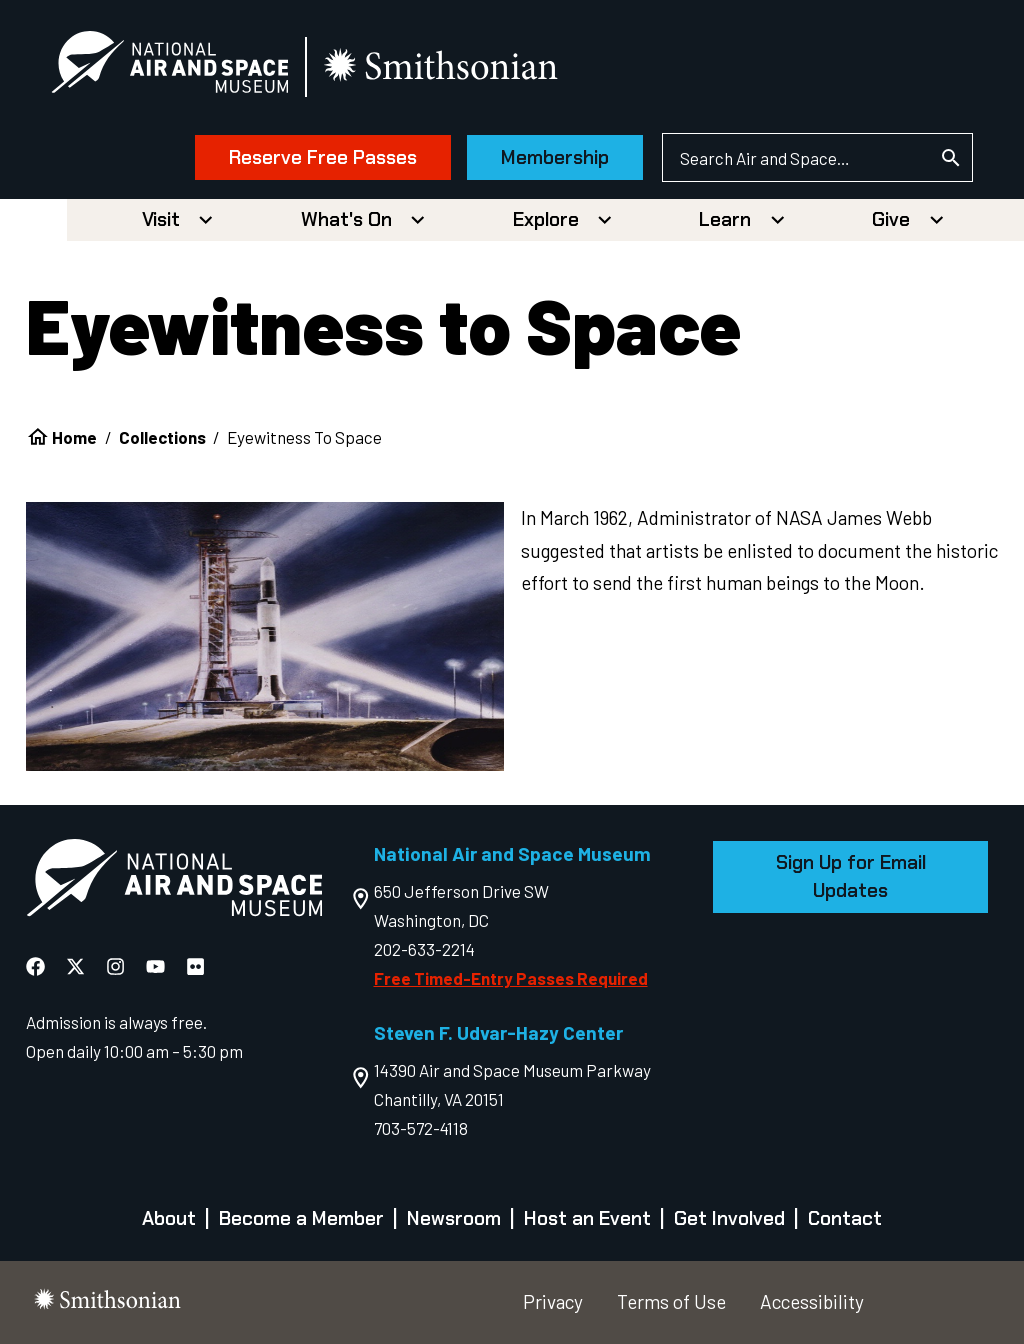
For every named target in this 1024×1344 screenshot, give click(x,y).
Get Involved (729, 1218)
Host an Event (587, 1218)
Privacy (553, 1301)
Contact (845, 1218)
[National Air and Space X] (77, 965)
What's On (346, 219)
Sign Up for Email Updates (851, 876)
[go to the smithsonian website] (442, 66)
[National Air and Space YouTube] (157, 965)
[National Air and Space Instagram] (117, 965)
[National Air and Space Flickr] (195, 965)
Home (74, 437)
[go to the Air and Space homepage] (174, 882)
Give (891, 219)
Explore (546, 219)
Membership (555, 157)
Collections (162, 437)
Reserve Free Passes (323, 157)
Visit (161, 219)
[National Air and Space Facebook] (37, 965)
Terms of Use (671, 1301)
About (169, 1218)
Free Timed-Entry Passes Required (511, 978)
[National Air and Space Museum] (169, 66)
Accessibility (812, 1301)
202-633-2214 (424, 949)
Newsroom (454, 1218)
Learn (725, 219)
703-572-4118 (421, 1128)
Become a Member (301, 1218)
